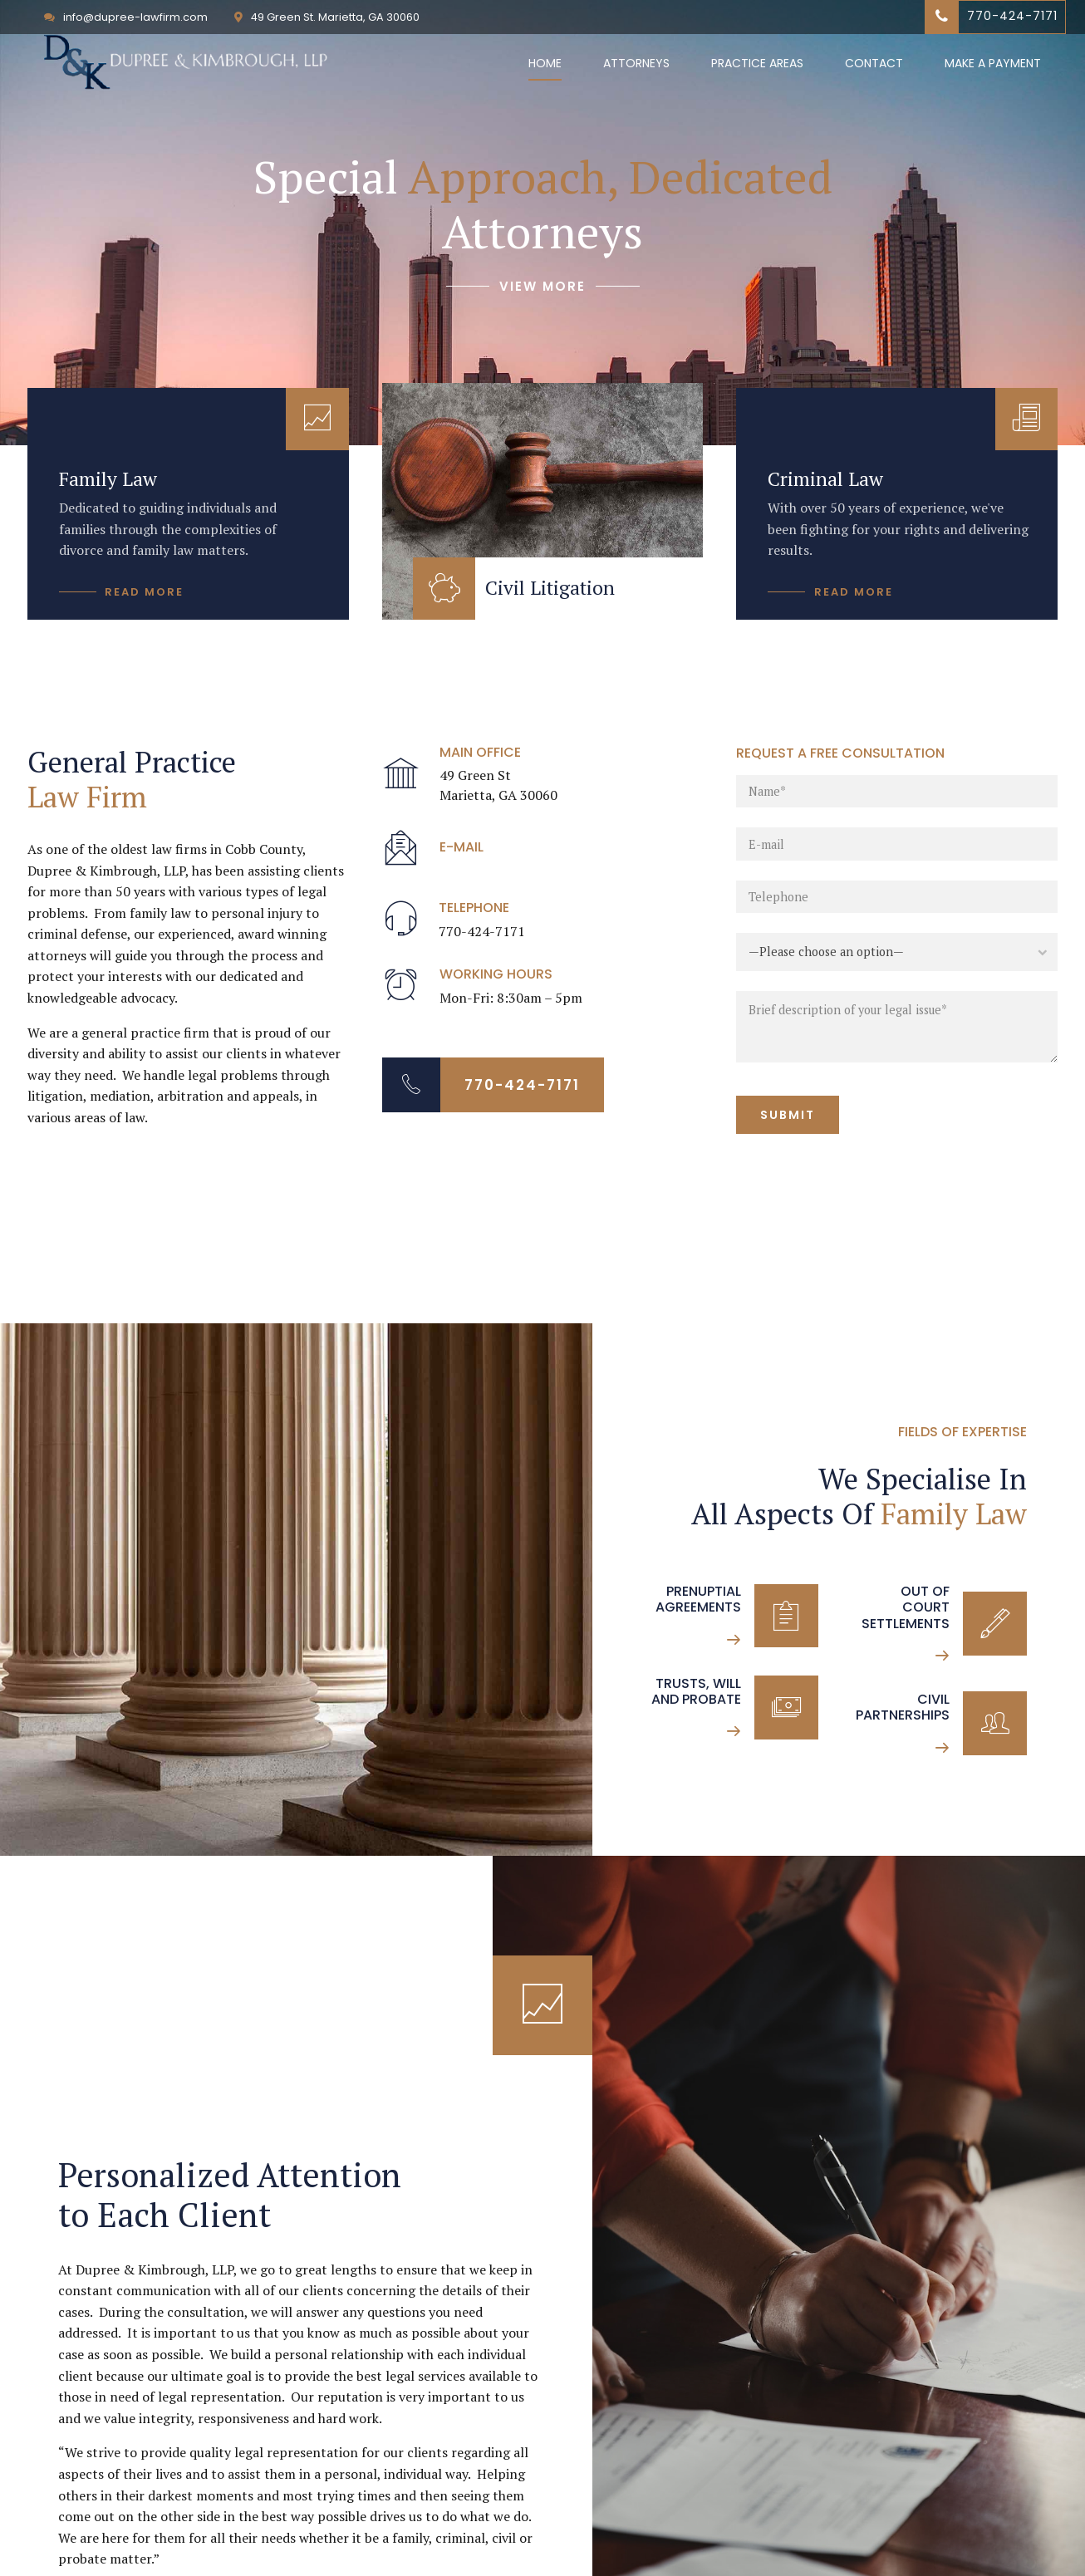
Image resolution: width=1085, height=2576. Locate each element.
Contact (874, 63)
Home (545, 63)
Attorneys (636, 63)
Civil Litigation (550, 588)
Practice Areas (757, 63)
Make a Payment (993, 63)
